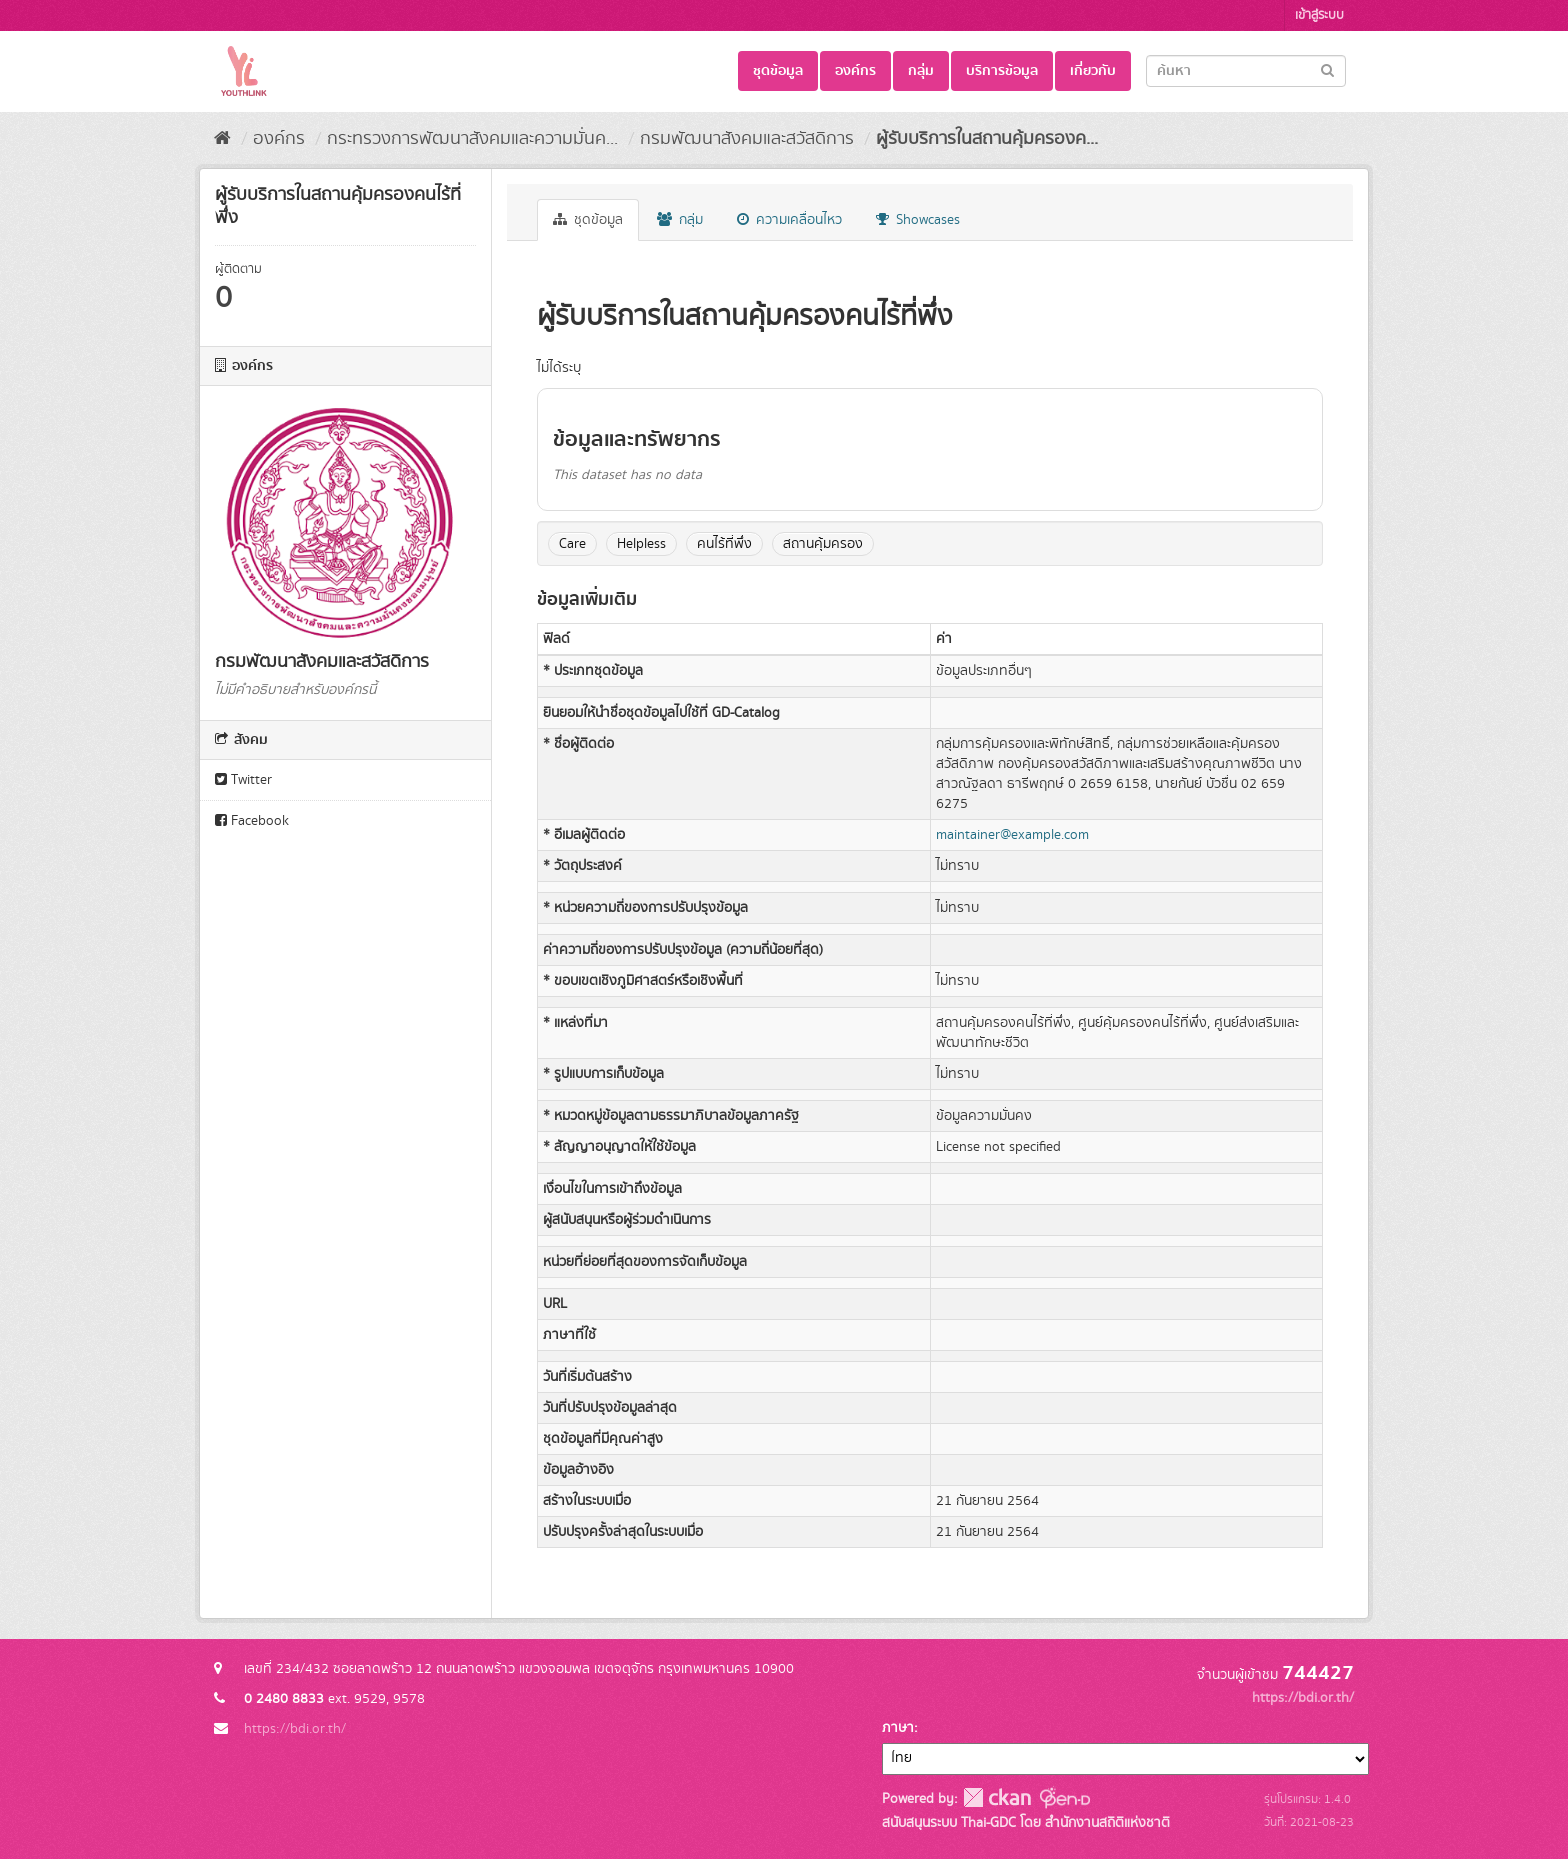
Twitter (243, 780)
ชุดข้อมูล (778, 71)
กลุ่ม (921, 71)
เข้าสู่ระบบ (1319, 15)
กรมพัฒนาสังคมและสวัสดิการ (747, 139)
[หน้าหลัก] (222, 139)
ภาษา (898, 1728)
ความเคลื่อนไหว (789, 220)
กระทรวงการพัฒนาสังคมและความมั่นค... (472, 139)
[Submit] (1327, 69)
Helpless (641, 544)
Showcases (918, 220)
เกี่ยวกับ (1093, 71)
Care (572, 544)
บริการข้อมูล (1002, 71)
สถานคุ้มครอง (823, 544)
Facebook (252, 821)
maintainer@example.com (1012, 835)
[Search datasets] (1246, 71)
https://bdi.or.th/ (295, 1729)
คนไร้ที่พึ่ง (724, 544)
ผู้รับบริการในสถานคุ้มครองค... (987, 139)
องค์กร (855, 71)
